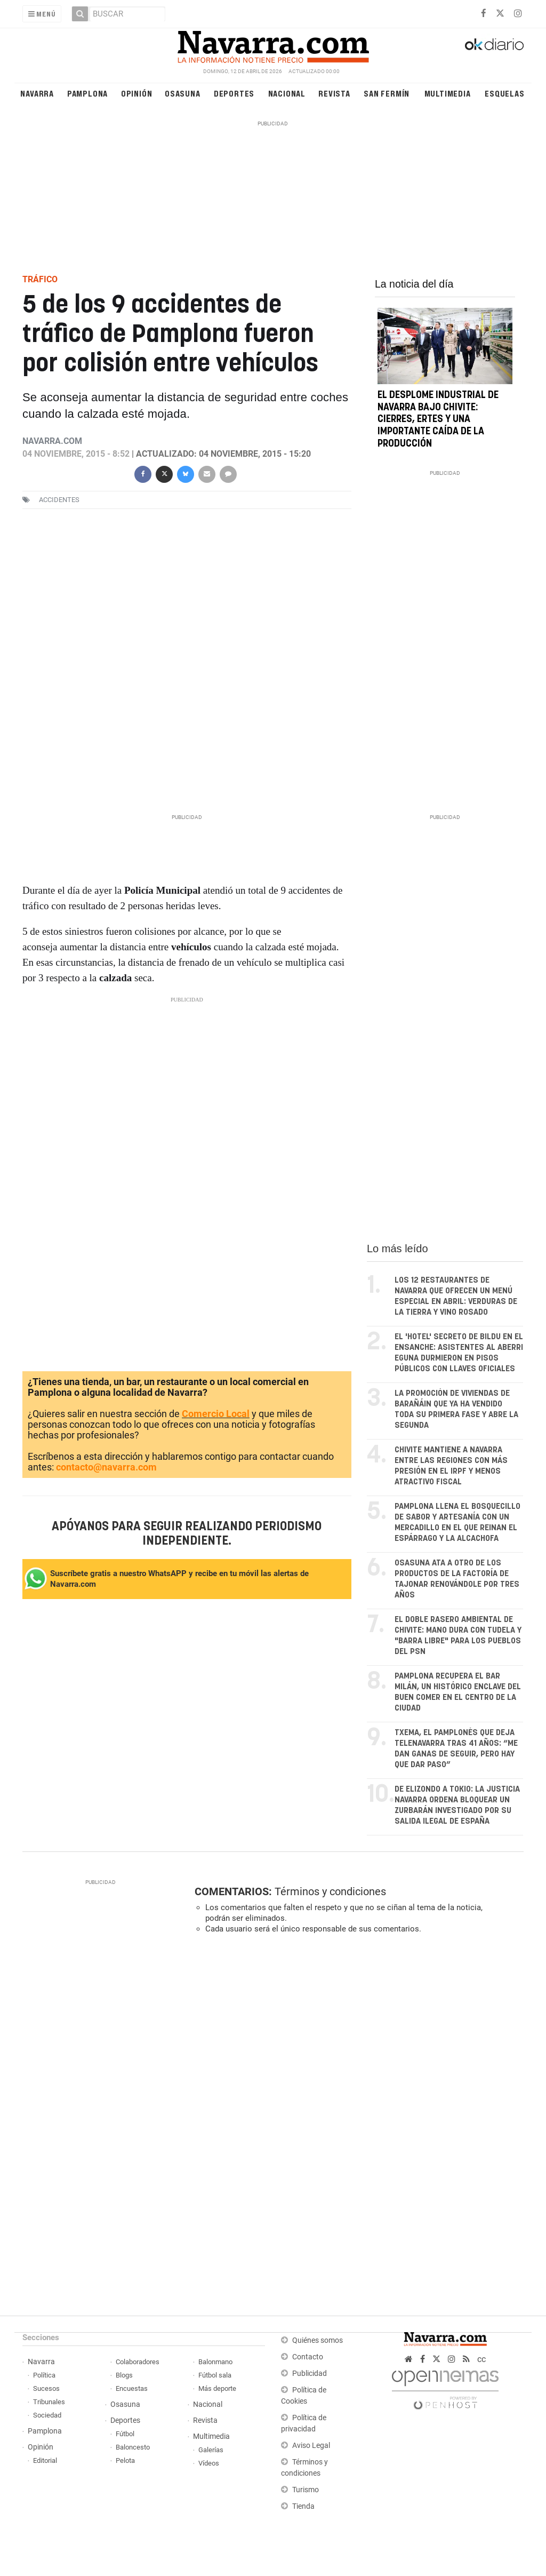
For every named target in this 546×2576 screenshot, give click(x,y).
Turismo (305, 2489)
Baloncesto (133, 2447)
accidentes (59, 500)
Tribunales (49, 2402)
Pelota (125, 2460)
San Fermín (387, 93)
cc (481, 2359)
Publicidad (309, 2373)
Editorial (45, 2460)
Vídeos (208, 2463)
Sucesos (46, 2388)
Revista (334, 93)
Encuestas (132, 2388)
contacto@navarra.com (106, 1467)
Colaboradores (137, 2362)
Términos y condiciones (330, 1891)
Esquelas (504, 93)
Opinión (136, 93)
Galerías (210, 2450)
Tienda (303, 2506)
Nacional (287, 93)
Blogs (124, 2375)
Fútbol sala (214, 2375)
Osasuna (182, 93)
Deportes (234, 93)
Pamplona (87, 93)
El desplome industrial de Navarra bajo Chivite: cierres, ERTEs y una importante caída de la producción (438, 420)
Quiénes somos (317, 2340)
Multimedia (447, 93)
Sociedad (47, 2415)
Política (44, 2375)
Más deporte (217, 2388)
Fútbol (125, 2434)
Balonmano (215, 2362)
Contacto (307, 2357)
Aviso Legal (311, 2445)
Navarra (37, 93)
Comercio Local (216, 1413)
